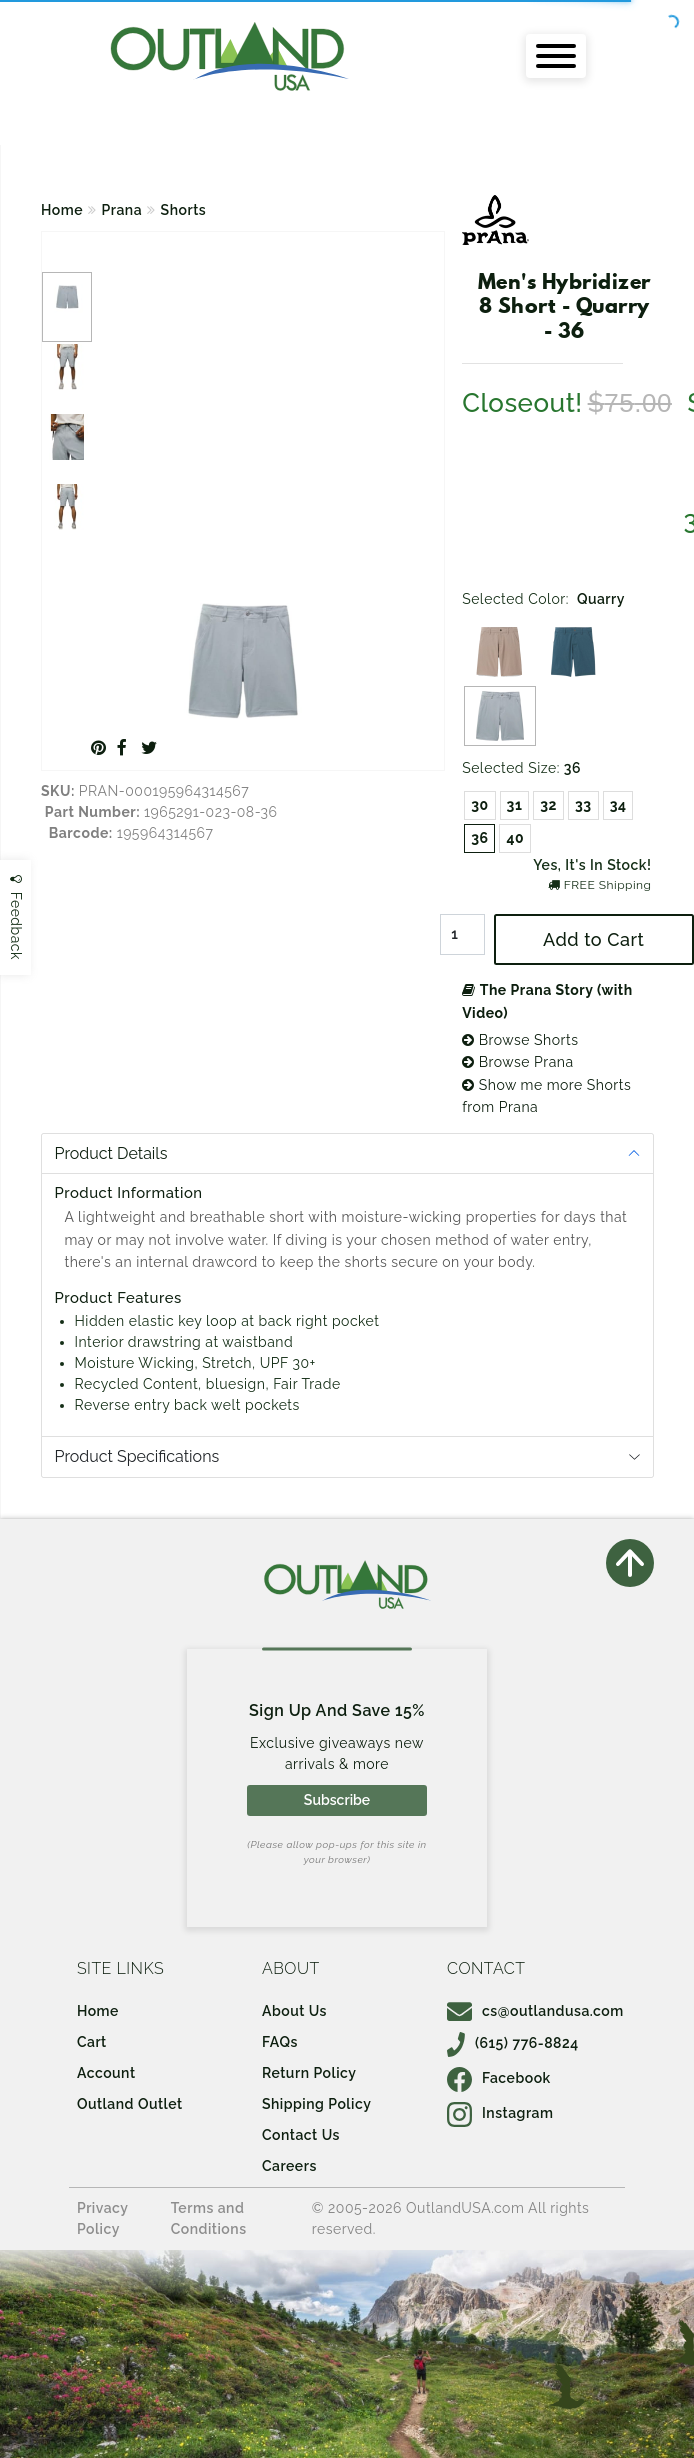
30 (479, 805)
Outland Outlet (130, 2104)
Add (593, 939)
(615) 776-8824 (513, 2043)
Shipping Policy (316, 2104)
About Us (294, 2011)
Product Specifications (137, 1456)
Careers (289, 2166)
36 (479, 838)
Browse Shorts (520, 1040)
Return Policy (309, 2073)
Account (106, 2073)
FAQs (280, 2042)
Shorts (184, 210)
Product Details (111, 1153)
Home (62, 210)
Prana (122, 210)
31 (515, 805)
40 (515, 838)
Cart (92, 2042)
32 (548, 805)
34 (618, 805)
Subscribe (337, 1800)
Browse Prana (517, 1062)
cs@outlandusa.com (535, 2011)
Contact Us (301, 2135)
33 (583, 805)
